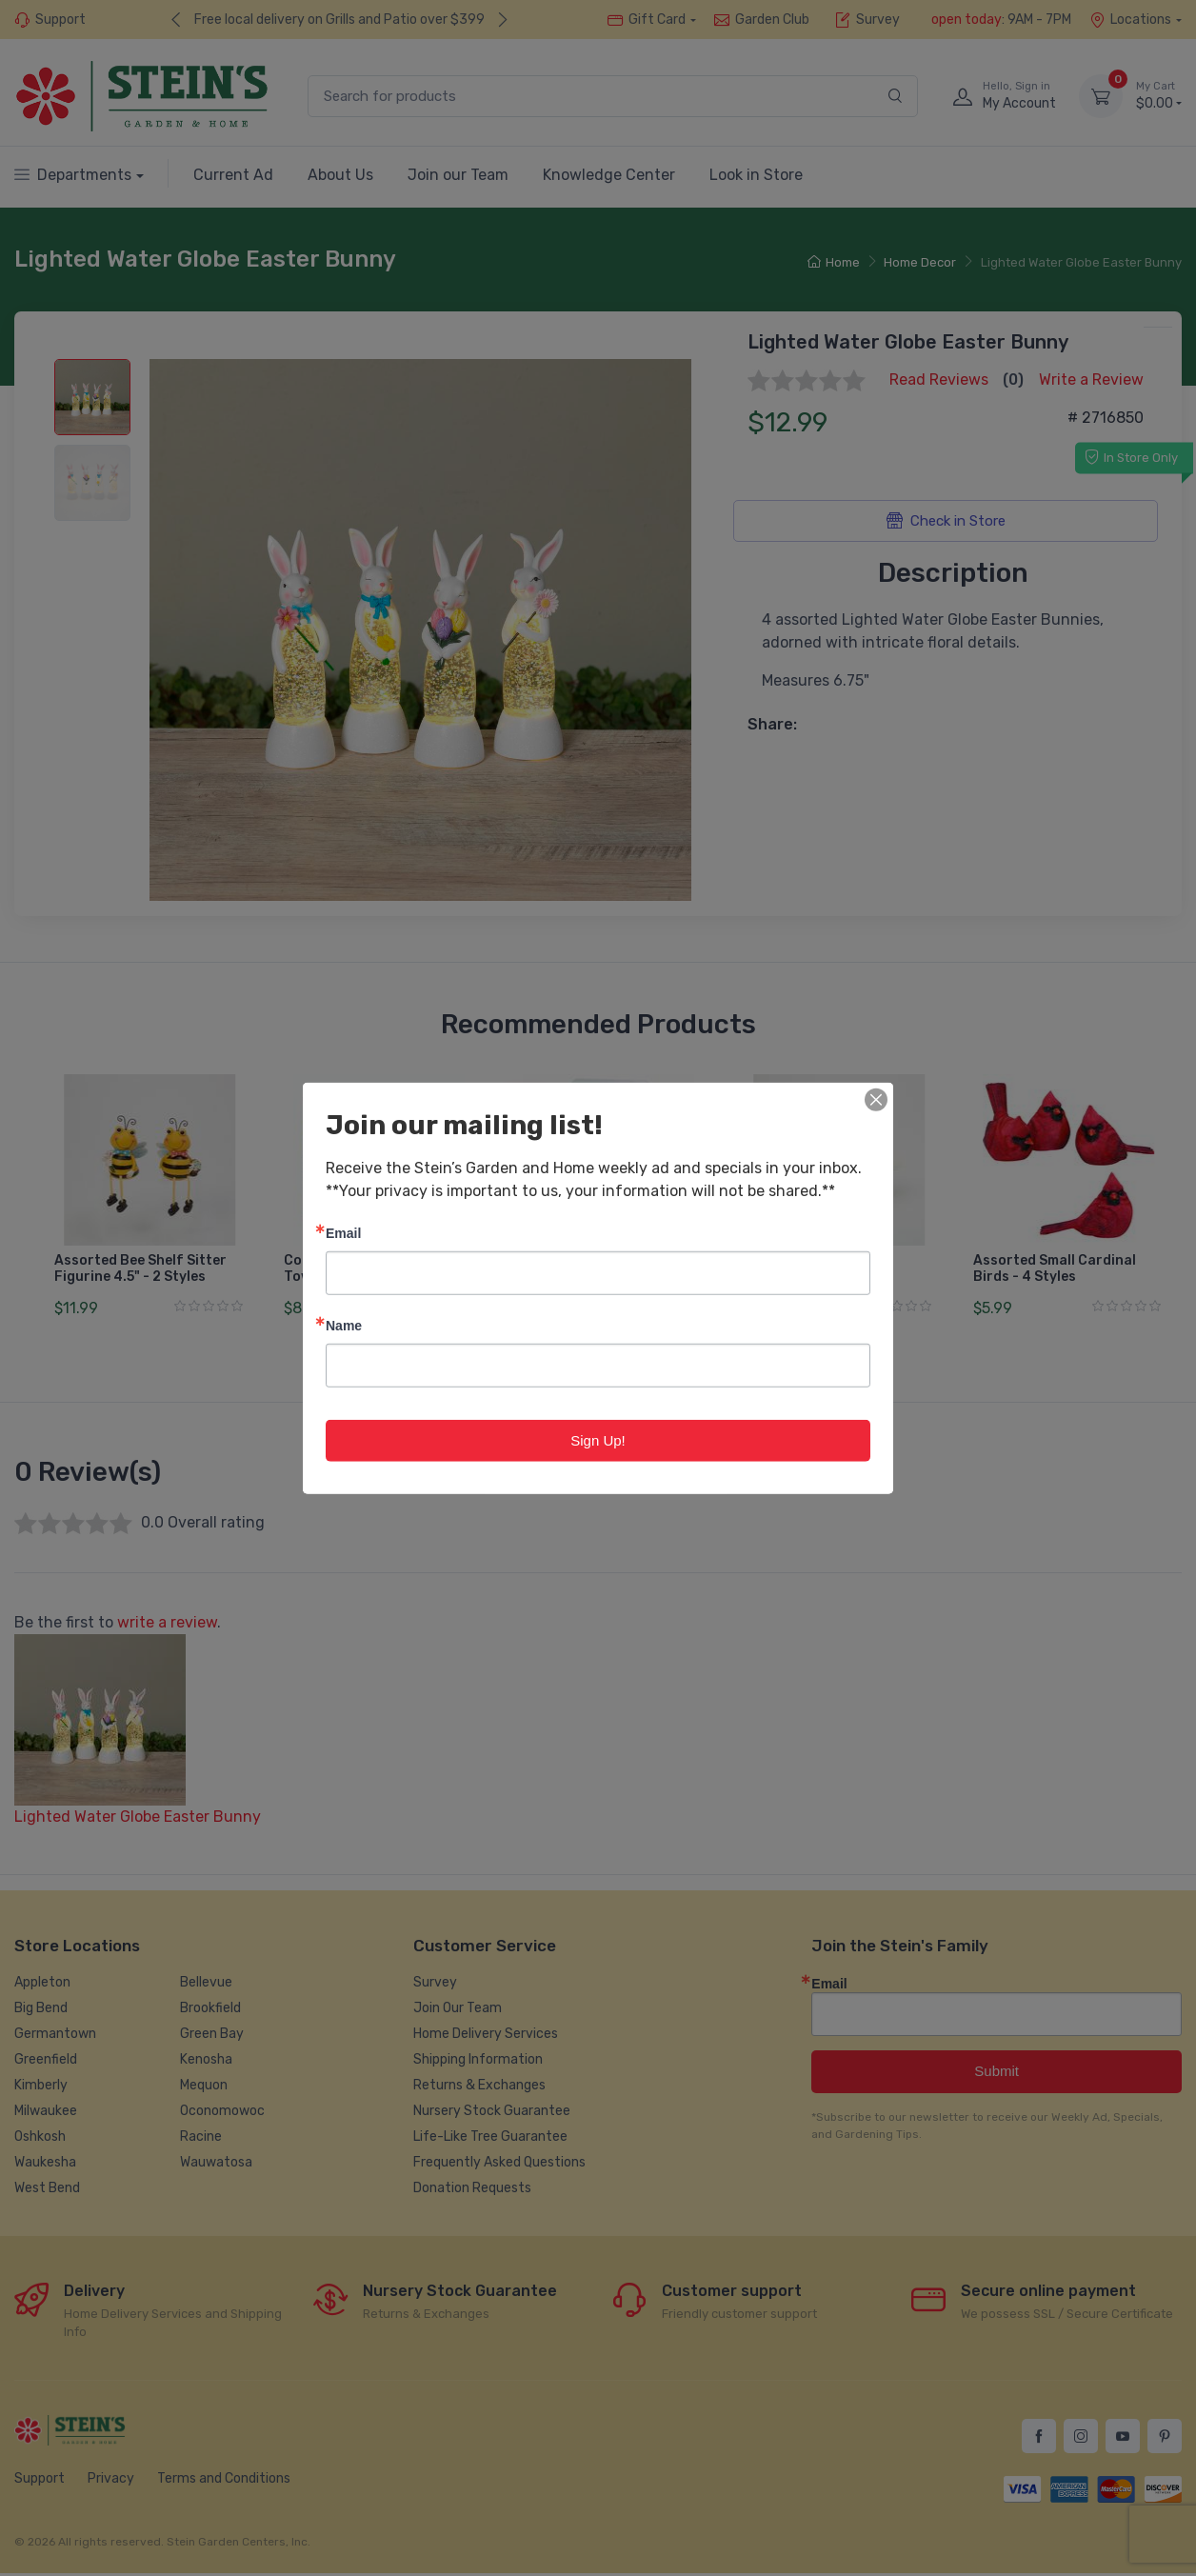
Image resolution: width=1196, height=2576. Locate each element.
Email (343, 1232)
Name (344, 1324)
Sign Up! (598, 1439)
